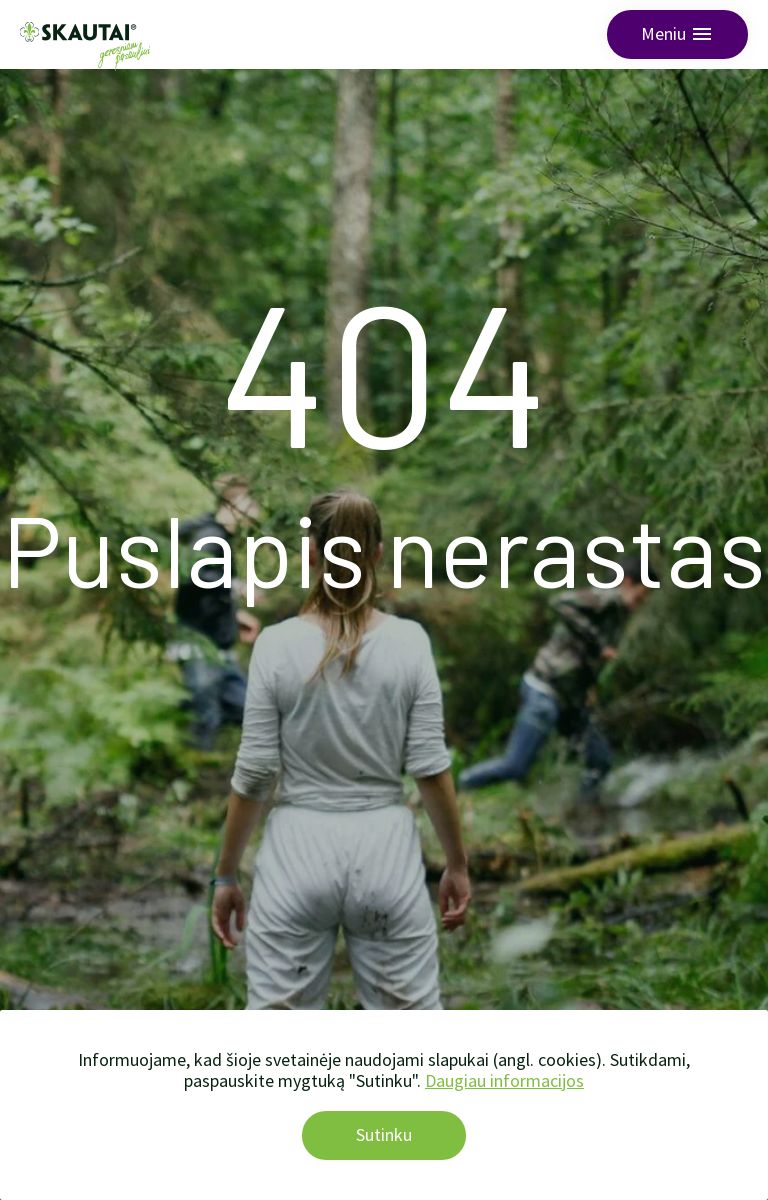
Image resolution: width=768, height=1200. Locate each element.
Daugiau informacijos (504, 1080)
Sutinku (384, 1134)
